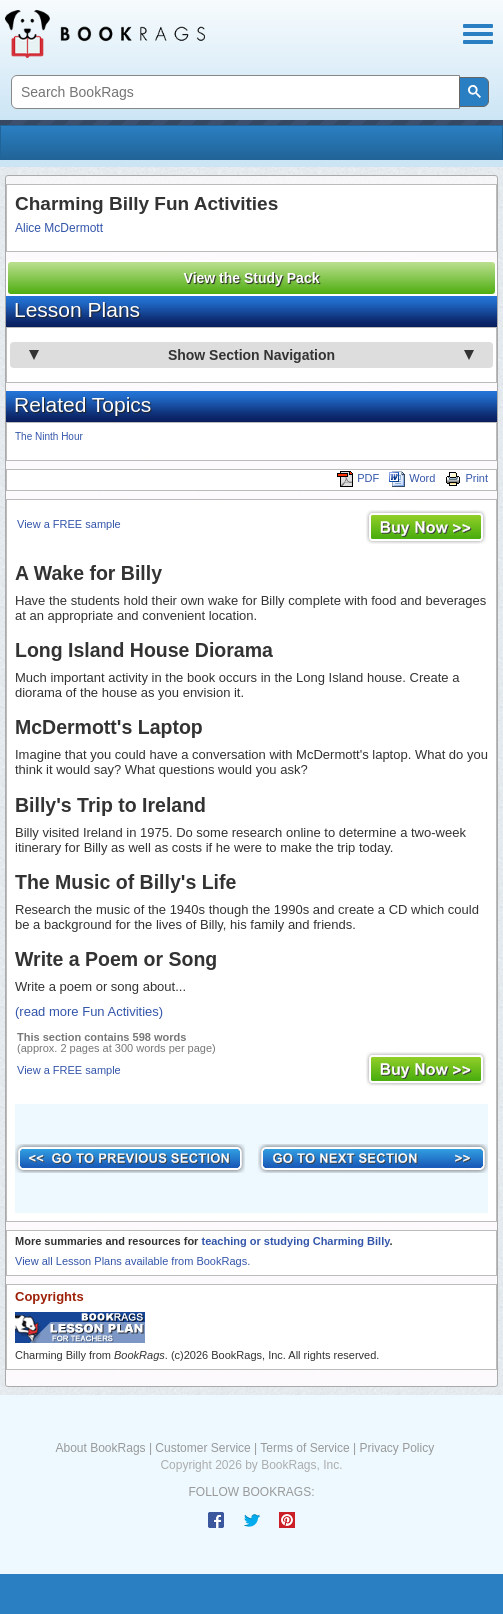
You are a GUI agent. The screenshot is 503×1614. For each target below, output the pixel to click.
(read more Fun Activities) (89, 1011)
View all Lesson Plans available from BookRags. (132, 1261)
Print (466, 478)
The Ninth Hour (49, 436)
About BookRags (101, 1448)
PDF (358, 478)
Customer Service (202, 1448)
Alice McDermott (59, 228)
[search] (233, 92)
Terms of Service (304, 1448)
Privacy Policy (396, 1448)
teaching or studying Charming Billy (295, 1241)
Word (412, 478)
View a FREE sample (69, 524)
